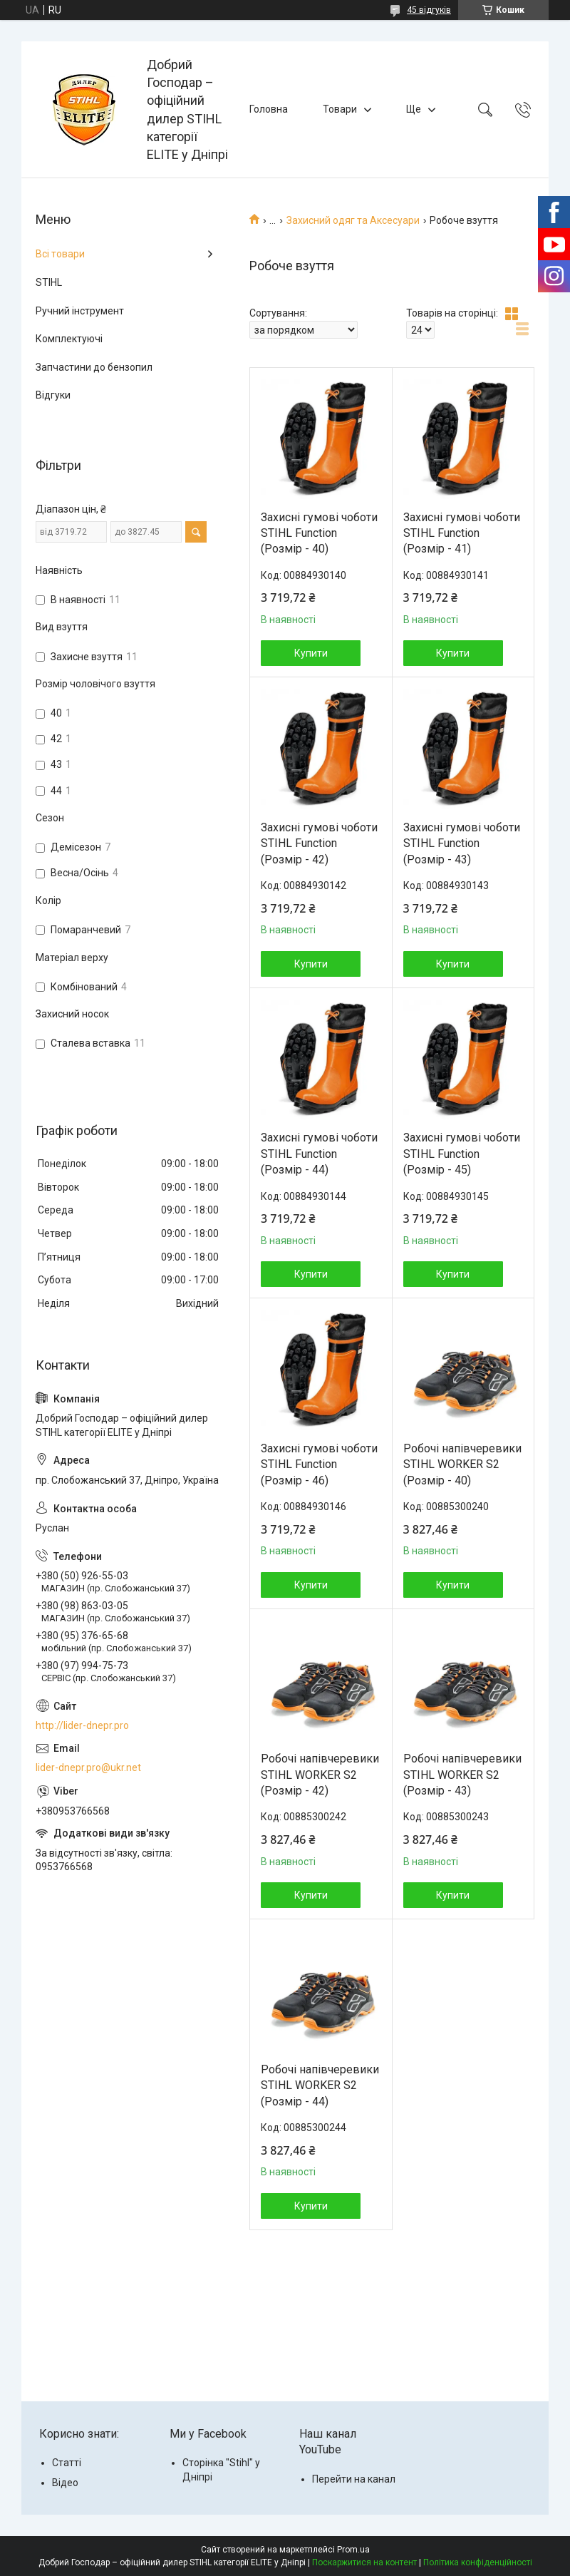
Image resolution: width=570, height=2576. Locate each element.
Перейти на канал (353, 2479)
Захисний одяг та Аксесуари (353, 220)
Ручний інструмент (80, 311)
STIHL (49, 282)
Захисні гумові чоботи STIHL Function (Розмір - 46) (319, 1464)
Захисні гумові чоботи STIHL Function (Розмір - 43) (461, 843)
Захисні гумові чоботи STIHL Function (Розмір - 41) (461, 533)
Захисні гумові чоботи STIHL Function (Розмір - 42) (319, 843)
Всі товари (60, 254)
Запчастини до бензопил (94, 367)
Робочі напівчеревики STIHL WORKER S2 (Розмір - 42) (320, 1774)
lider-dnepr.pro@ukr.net (88, 1767)
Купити (311, 653)
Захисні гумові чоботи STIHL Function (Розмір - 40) (319, 533)
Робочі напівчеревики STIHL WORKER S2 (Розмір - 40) (462, 1464)
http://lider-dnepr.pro (82, 1725)
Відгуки (53, 395)
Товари (340, 109)
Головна (268, 109)
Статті (66, 2462)
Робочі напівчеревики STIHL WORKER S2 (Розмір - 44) (320, 2085)
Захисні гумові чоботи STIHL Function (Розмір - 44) (319, 1153)
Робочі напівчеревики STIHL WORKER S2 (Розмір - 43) (462, 1774)
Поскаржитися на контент (364, 2562)
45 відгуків (429, 10)
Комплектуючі (69, 338)
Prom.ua (353, 2550)
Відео (65, 2482)
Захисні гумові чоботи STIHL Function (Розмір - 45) (461, 1153)
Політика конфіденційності (477, 2562)
